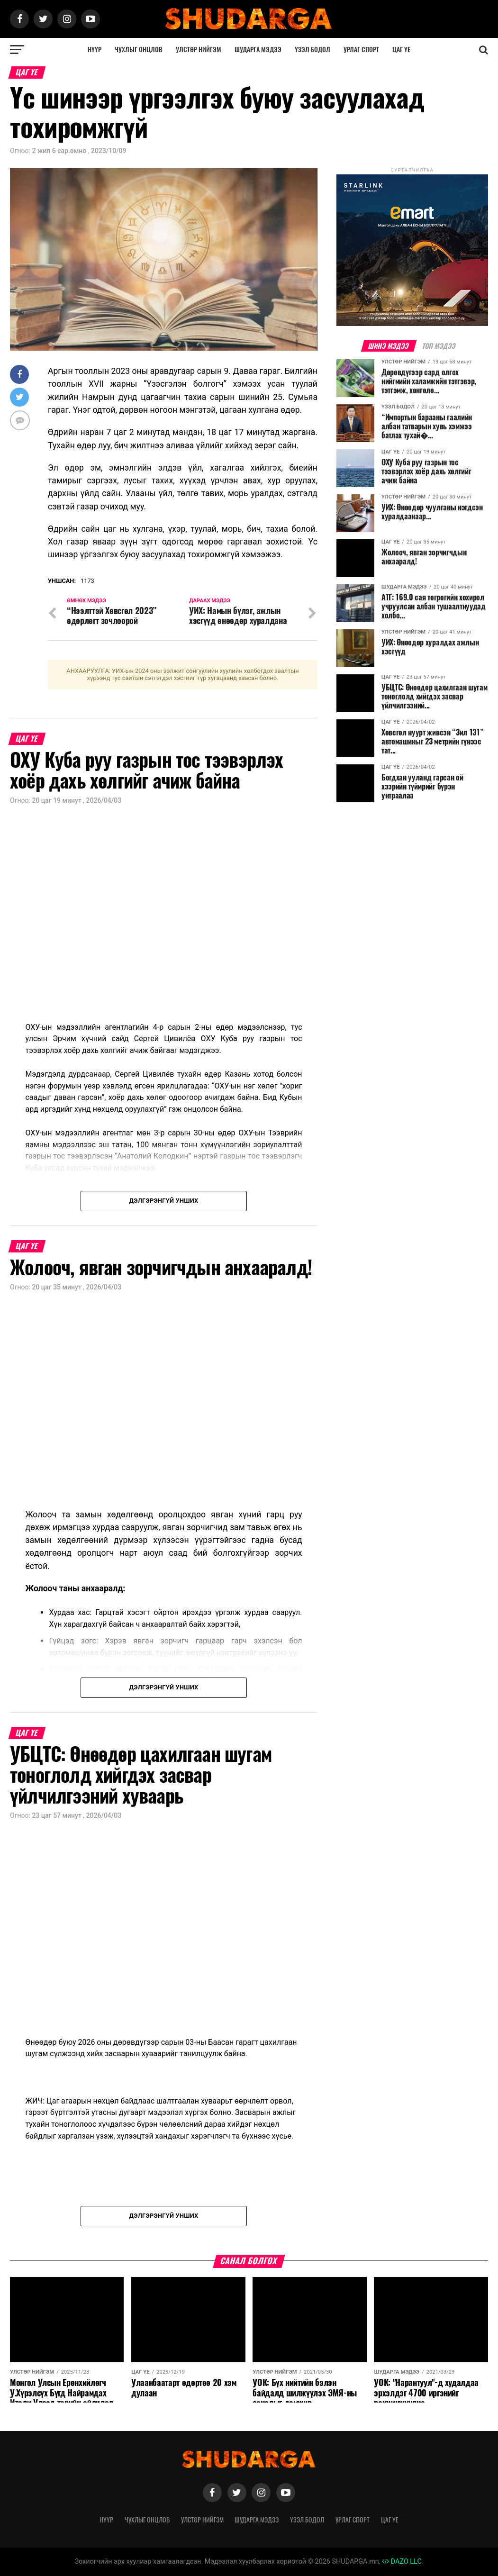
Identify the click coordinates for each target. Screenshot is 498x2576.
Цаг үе (401, 49)
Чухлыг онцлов (139, 49)
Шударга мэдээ (258, 49)
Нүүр (94, 49)
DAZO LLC (402, 2562)
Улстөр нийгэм (198, 49)
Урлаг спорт (361, 49)
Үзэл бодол (312, 49)
